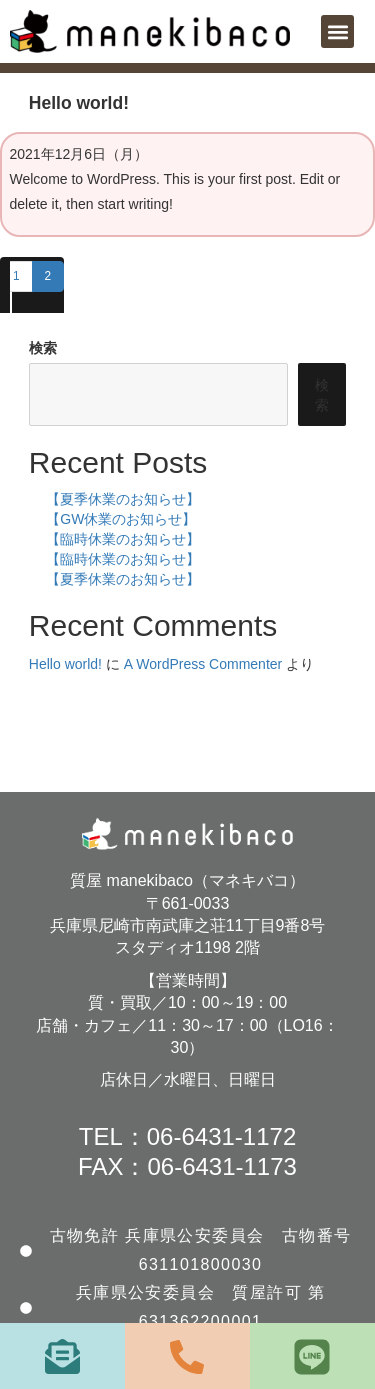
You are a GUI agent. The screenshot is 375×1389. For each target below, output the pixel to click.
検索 (43, 348)
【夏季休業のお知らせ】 (123, 499)
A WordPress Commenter (203, 664)
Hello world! (65, 664)
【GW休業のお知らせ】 (121, 519)
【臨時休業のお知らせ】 (123, 539)
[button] (337, 31)
